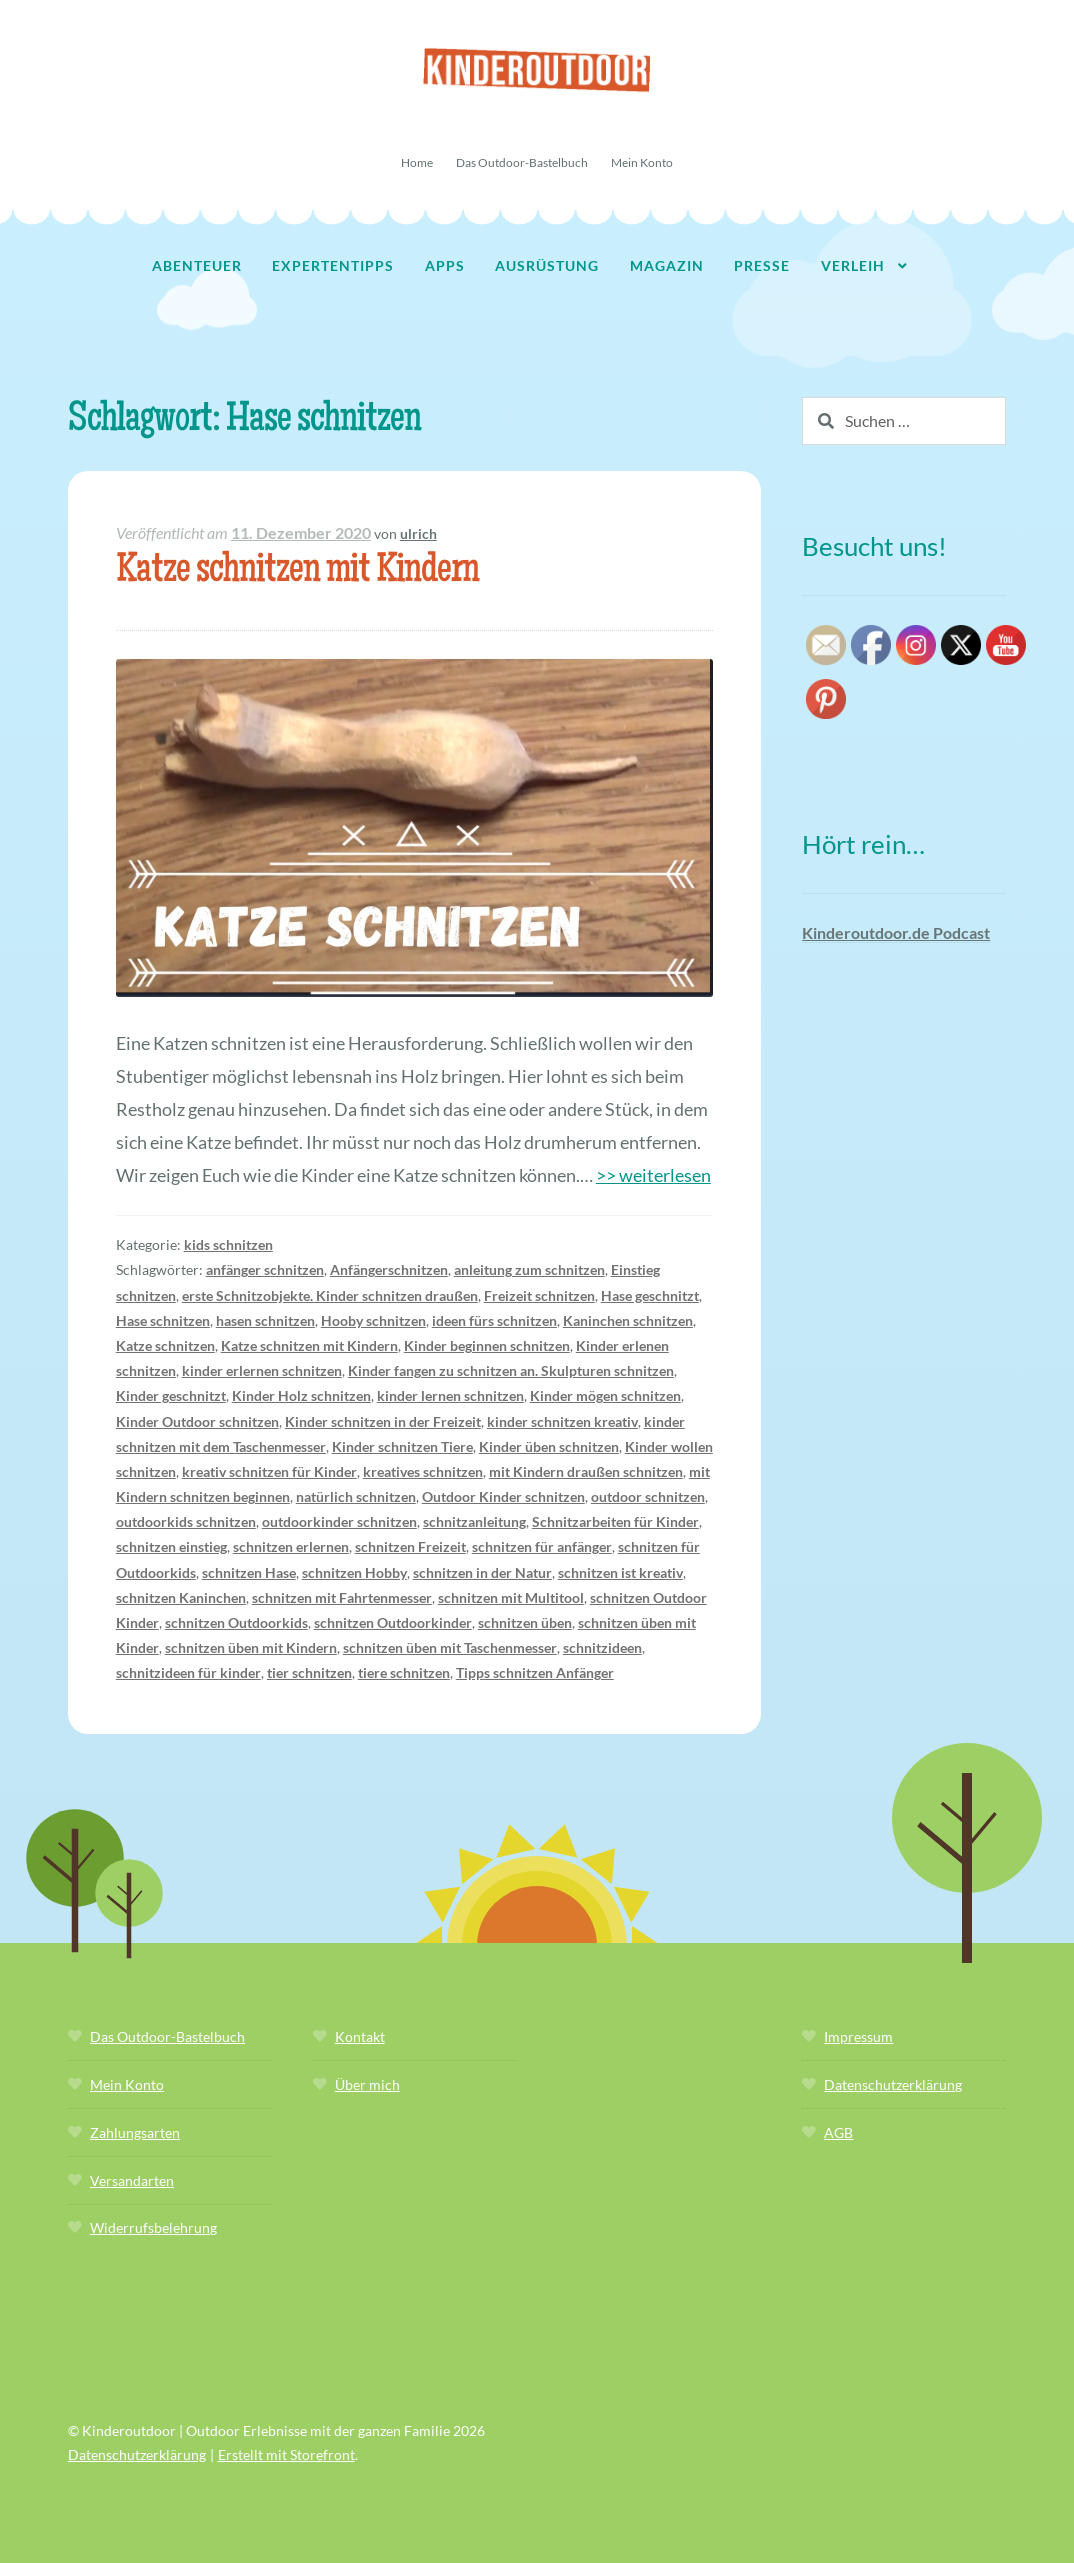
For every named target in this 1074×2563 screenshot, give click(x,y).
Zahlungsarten (135, 2132)
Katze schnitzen (165, 1345)
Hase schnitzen (163, 1320)
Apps (445, 265)
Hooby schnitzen (373, 1320)
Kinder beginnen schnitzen (487, 1345)
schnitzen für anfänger (542, 1546)
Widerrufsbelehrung (153, 2227)
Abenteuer (197, 265)
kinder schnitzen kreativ (562, 1421)
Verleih (853, 265)
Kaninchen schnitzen (628, 1320)
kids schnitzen (228, 1244)
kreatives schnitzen (423, 1471)
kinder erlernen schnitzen (262, 1370)
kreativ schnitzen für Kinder (269, 1471)
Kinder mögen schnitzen (605, 1395)
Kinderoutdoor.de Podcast (896, 932)
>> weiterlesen (653, 1175)
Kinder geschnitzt (171, 1395)
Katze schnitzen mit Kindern (297, 572)
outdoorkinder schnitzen (339, 1521)
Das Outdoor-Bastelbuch (522, 162)
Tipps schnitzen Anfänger (535, 1672)
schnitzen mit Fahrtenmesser (342, 1597)
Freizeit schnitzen (539, 1295)
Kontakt (360, 2036)
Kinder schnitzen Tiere (402, 1446)
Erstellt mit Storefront (286, 2454)
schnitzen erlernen (291, 1546)
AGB (838, 2132)
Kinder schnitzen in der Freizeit (383, 1421)
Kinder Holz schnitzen (301, 1395)
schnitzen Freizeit (410, 1546)
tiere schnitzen (404, 1672)
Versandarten (132, 2180)
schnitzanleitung (474, 1521)
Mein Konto (642, 162)
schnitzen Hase (249, 1572)
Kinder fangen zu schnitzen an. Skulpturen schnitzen (511, 1370)
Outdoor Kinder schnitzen (503, 1496)
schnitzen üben (525, 1622)
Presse (762, 265)
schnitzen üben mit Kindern (251, 1647)
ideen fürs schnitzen (494, 1320)
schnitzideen (602, 1647)
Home (417, 162)
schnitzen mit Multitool (511, 1597)
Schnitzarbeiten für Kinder (615, 1521)
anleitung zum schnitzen (529, 1269)
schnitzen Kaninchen (181, 1597)
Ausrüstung (547, 265)
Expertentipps (333, 265)
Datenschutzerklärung (893, 2084)
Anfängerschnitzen (389, 1269)
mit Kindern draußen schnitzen (586, 1471)
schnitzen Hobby (354, 1572)
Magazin (667, 265)
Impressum (858, 2036)
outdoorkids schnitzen (186, 1521)
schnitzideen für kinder (188, 1672)
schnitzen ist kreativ (620, 1572)
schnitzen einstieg (171, 1546)
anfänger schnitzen (265, 1269)
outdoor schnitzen (648, 1496)
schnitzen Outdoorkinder (393, 1622)
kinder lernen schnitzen (450, 1395)
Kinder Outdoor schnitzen (197, 1421)
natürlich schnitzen (356, 1496)
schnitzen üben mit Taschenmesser (450, 1647)
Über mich (367, 2084)
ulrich (418, 533)
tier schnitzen (309, 1672)
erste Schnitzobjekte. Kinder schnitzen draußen (330, 1295)
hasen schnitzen (265, 1320)
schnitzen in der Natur (482, 1572)
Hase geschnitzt (650, 1295)
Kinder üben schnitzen (549, 1446)
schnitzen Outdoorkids (236, 1622)
